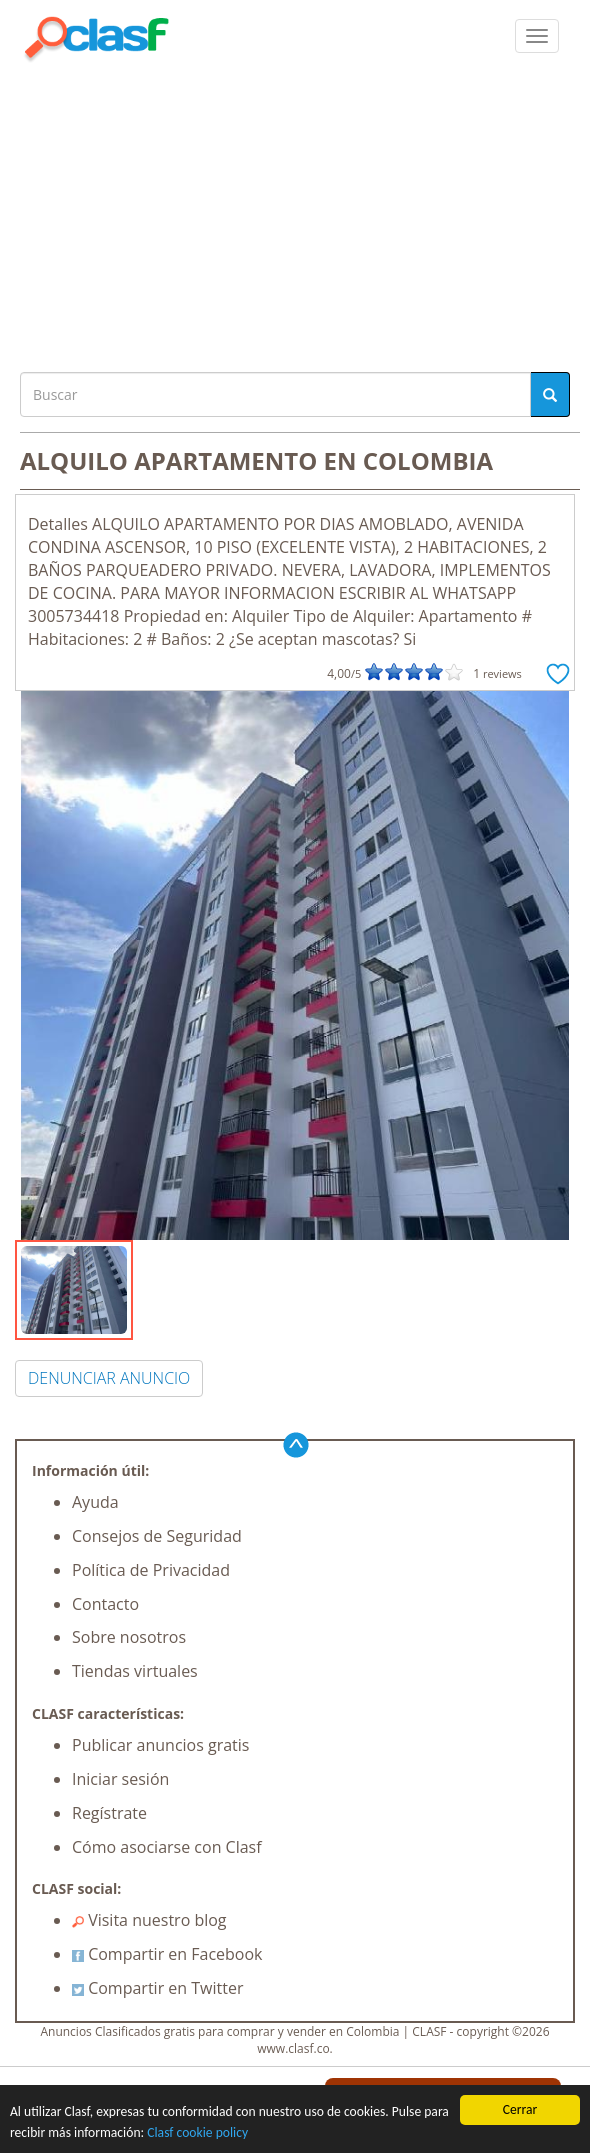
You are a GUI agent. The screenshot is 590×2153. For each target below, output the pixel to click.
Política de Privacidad (151, 1570)
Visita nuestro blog (149, 1920)
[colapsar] (537, 36)
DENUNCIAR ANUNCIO (109, 1378)
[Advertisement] (295, 212)
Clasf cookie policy (197, 2132)
